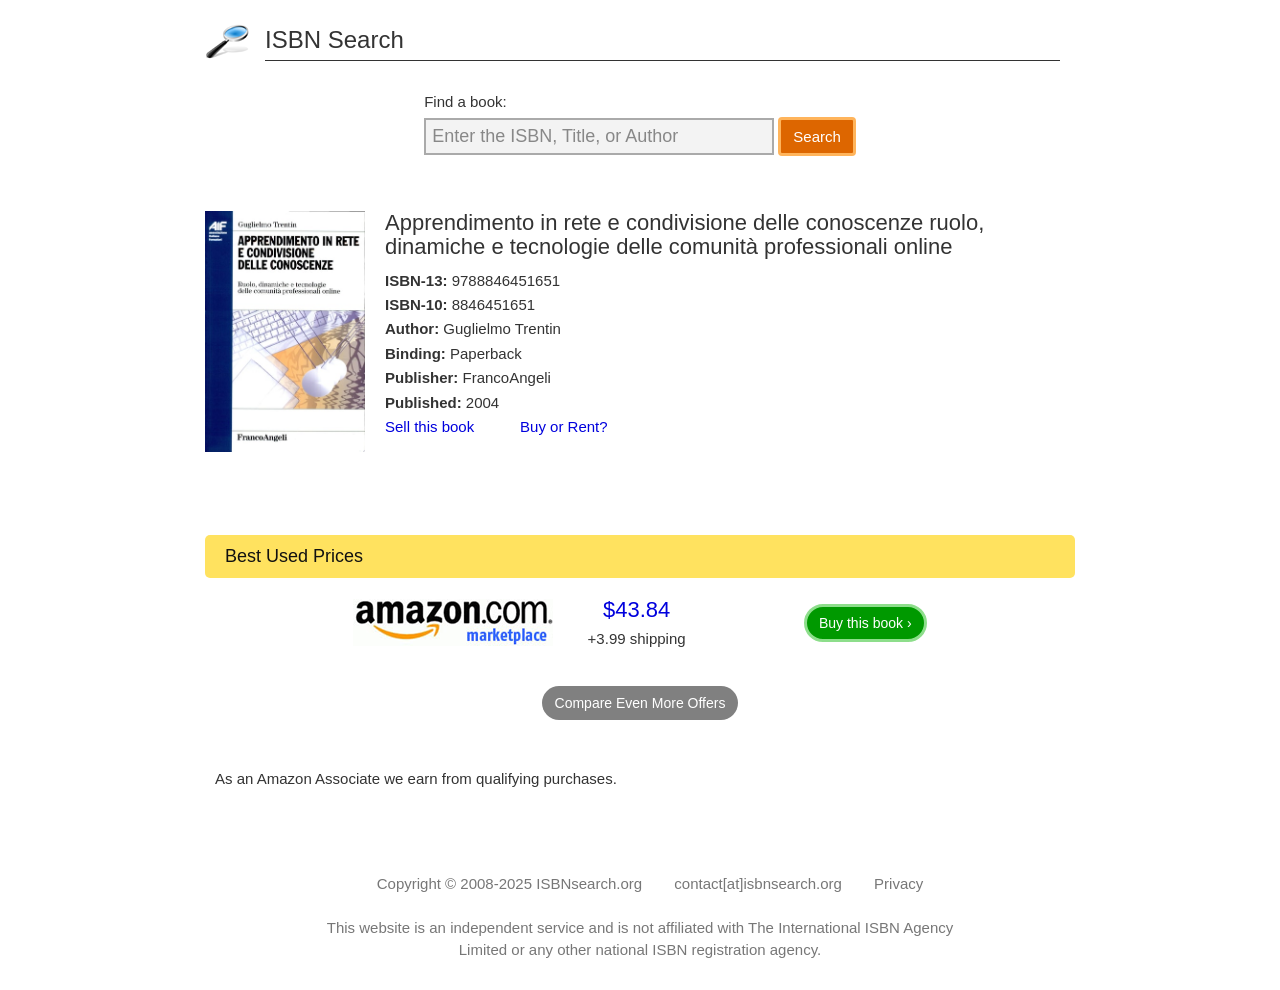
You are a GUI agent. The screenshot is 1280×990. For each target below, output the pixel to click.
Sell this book (429, 426)
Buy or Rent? (564, 426)
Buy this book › (865, 623)
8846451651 (493, 304)
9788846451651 (506, 280)
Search (817, 136)
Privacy (898, 883)
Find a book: (465, 101)
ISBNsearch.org (589, 883)
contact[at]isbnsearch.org (758, 883)
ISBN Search (334, 39)
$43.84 (636, 609)
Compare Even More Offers (640, 703)
